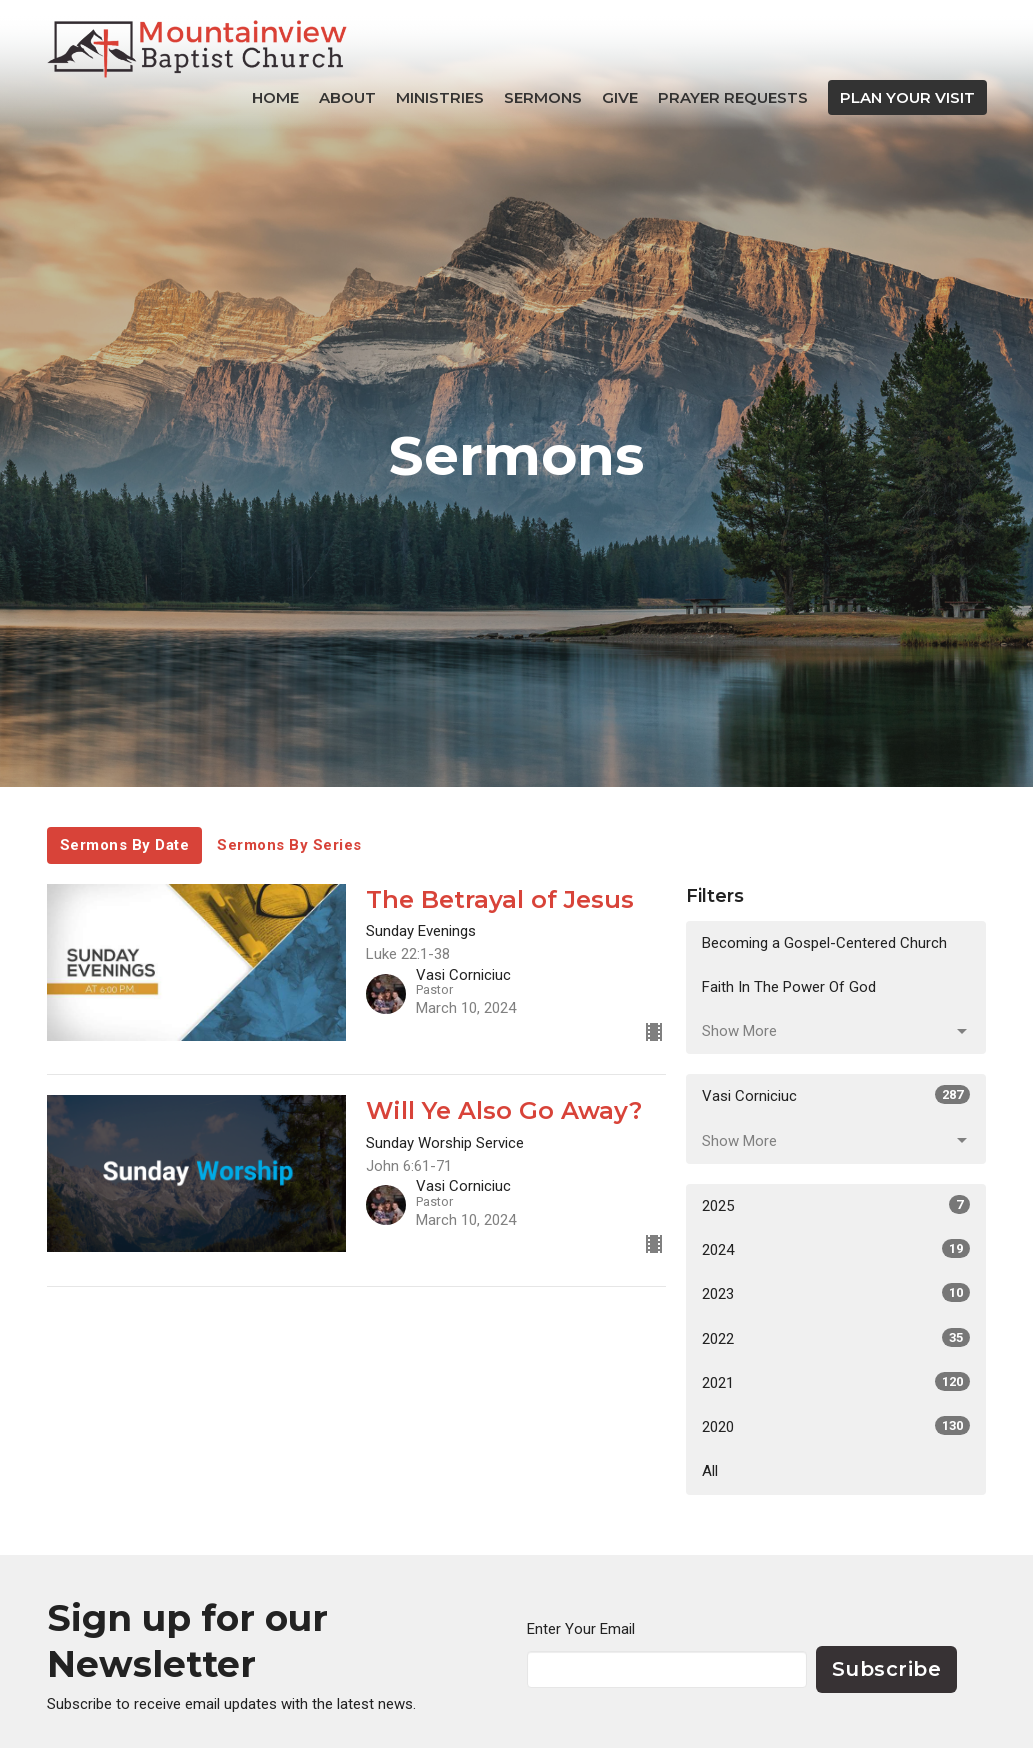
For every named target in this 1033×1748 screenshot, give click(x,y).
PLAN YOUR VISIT (907, 97)
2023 (836, 1293)
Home (275, 97)
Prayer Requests (733, 97)
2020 (836, 1426)
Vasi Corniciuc (836, 1095)
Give (620, 97)
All (710, 1471)
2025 (836, 1205)
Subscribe (887, 1669)
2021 (836, 1382)
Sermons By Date (125, 845)
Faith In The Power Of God (789, 987)
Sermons (543, 97)
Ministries (440, 97)
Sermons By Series (289, 845)
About (347, 97)
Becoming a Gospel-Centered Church (824, 943)
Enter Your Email (581, 1629)
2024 (836, 1249)
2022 (836, 1338)
